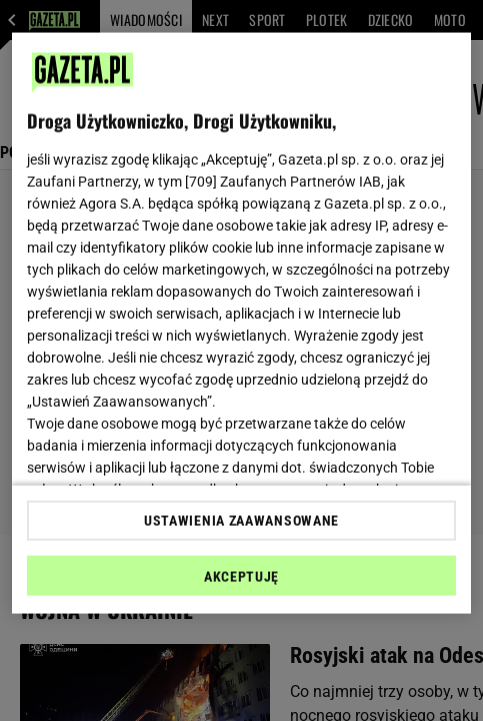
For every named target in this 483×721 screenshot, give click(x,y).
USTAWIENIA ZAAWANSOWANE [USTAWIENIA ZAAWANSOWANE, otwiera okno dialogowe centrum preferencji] (241, 520)
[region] (241, 323)
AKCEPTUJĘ (241, 576)
